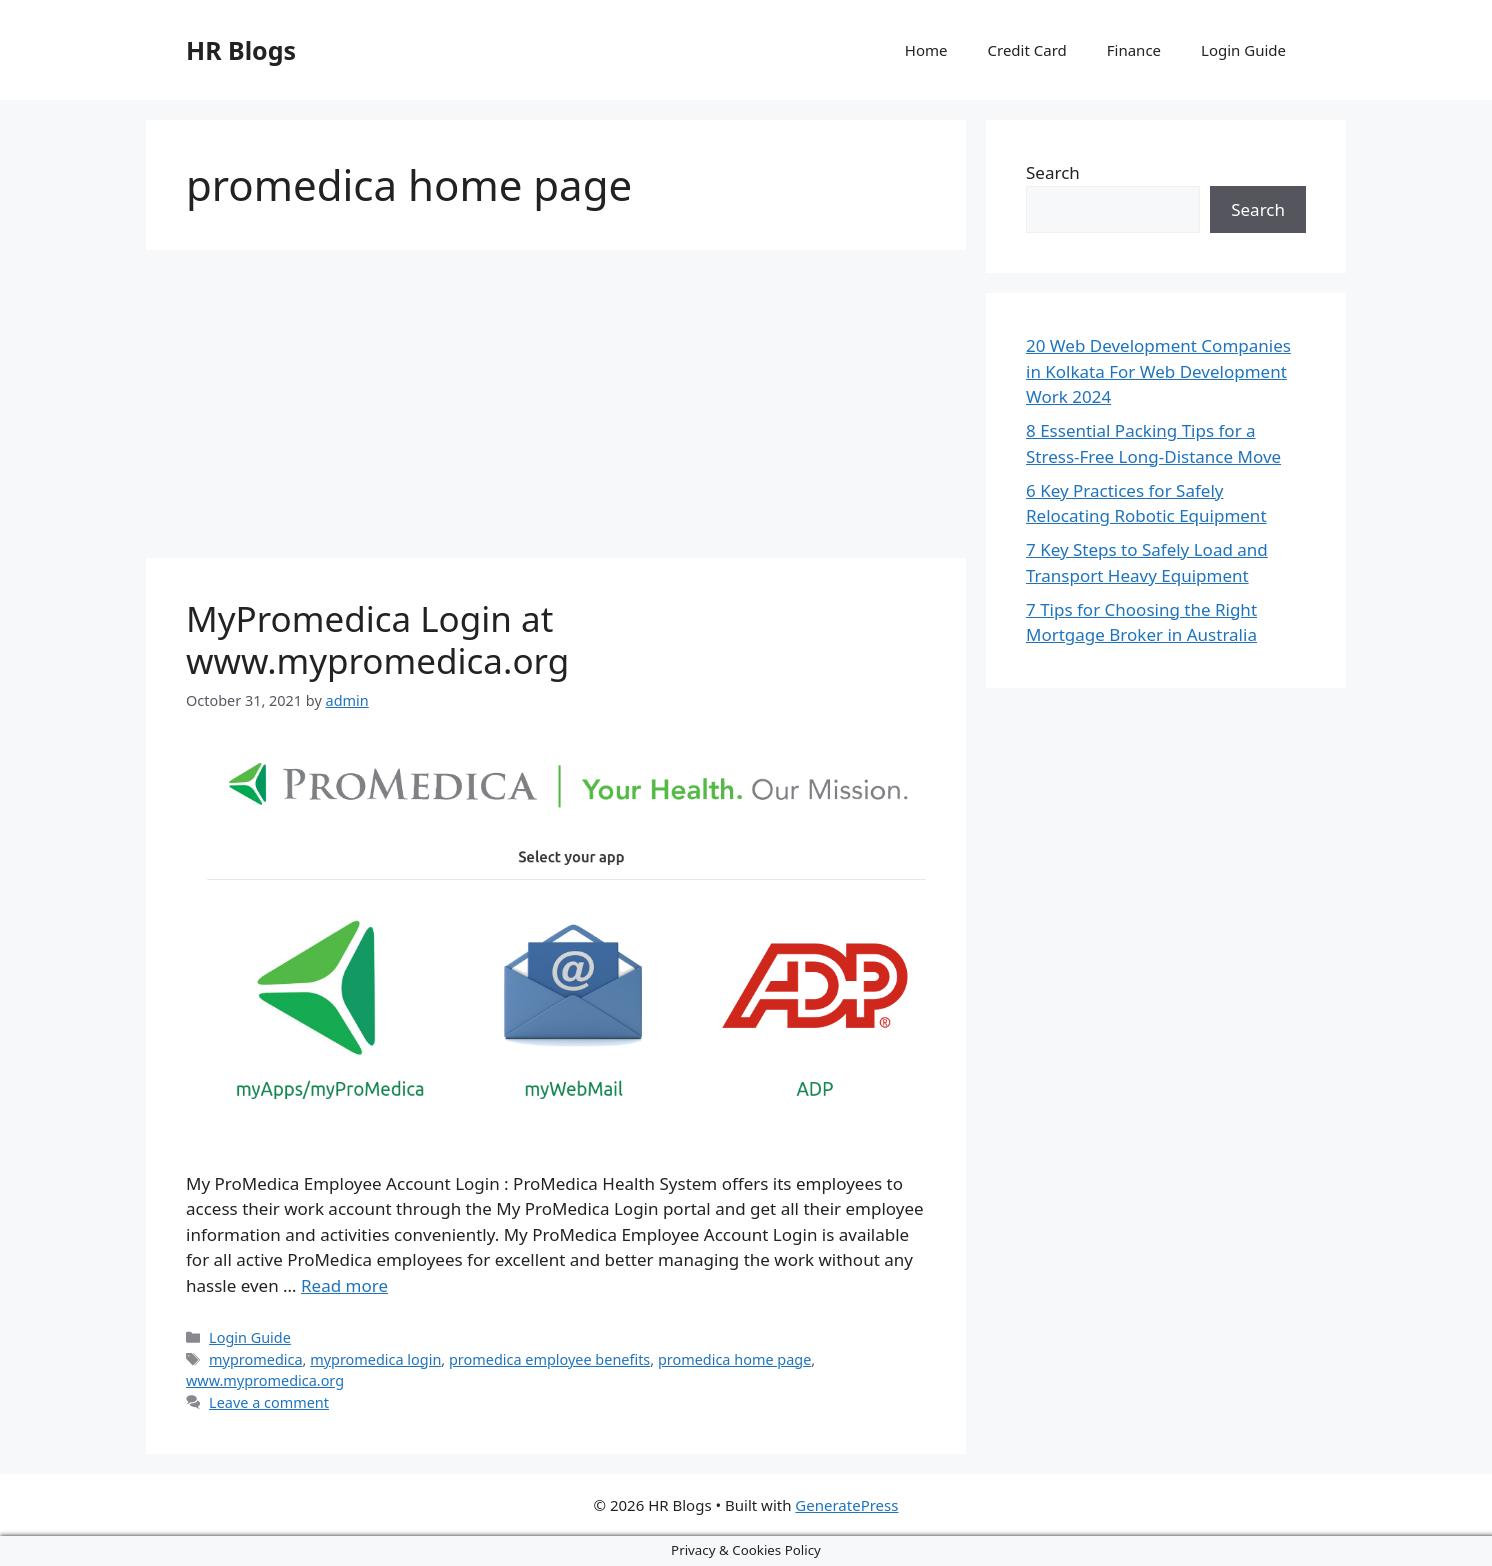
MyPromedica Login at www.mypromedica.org (377, 639)
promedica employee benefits (549, 1359)
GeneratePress (846, 1505)
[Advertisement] (556, 410)
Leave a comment (269, 1402)
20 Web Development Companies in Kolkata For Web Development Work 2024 (1158, 371)
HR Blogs (241, 50)
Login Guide (1243, 50)
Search (1053, 172)
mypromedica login (375, 1359)
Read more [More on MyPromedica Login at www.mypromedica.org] (344, 1285)
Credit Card (1027, 50)
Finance (1134, 50)
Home (926, 50)
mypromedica (255, 1359)
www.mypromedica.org (265, 1380)
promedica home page (734, 1359)
